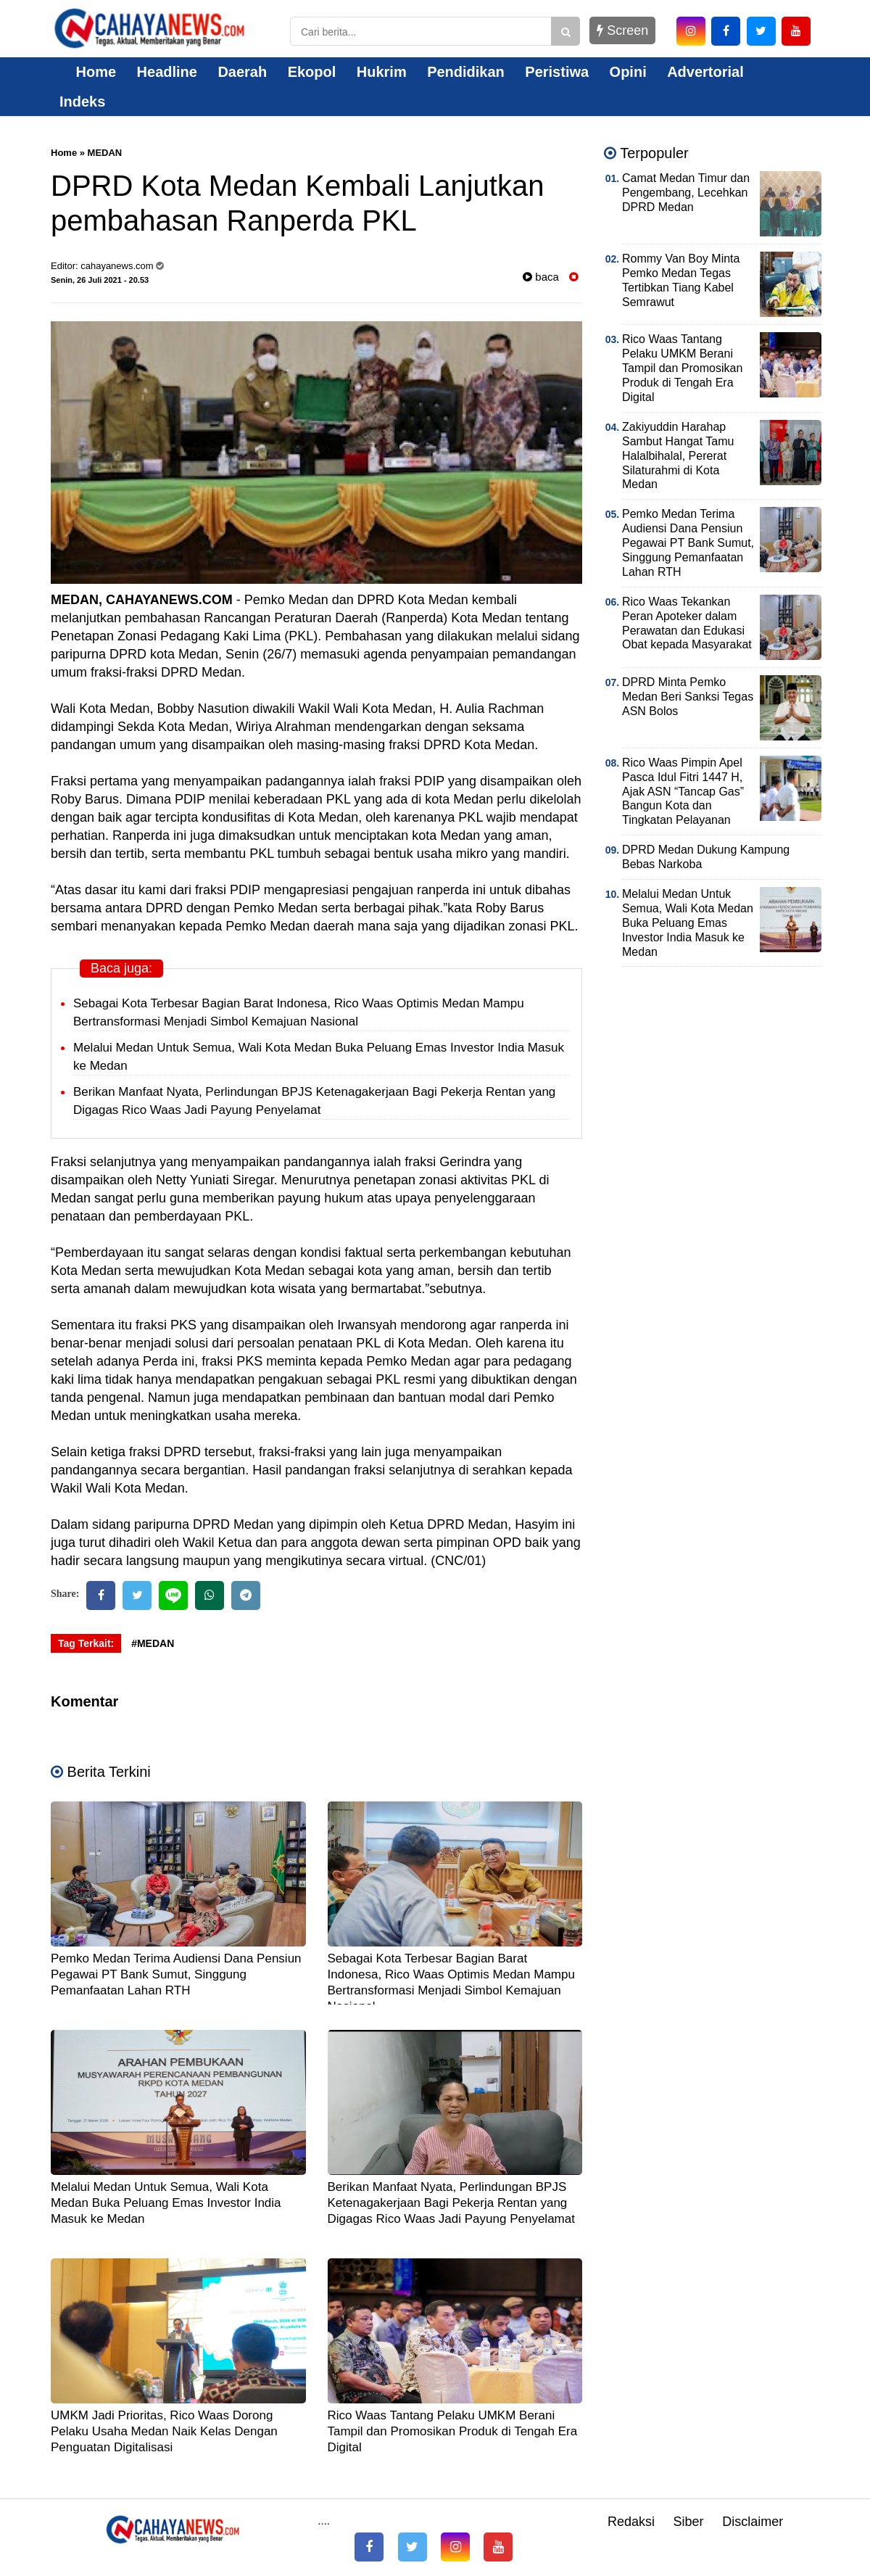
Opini (628, 72)
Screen (622, 30)
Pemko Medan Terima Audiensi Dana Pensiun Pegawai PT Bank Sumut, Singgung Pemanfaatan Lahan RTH (176, 1974)
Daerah (242, 72)
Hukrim (382, 72)
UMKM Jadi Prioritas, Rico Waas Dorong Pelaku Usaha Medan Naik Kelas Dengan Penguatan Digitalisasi (164, 2431)
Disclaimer (752, 2521)
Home (87, 72)
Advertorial (705, 72)
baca (541, 277)
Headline (167, 72)
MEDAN (105, 152)
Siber (689, 2521)
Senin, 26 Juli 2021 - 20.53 (100, 280)
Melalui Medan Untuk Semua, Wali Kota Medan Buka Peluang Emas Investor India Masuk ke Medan (166, 2203)
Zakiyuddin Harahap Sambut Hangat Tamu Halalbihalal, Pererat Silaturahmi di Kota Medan (678, 456)
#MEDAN (152, 1643)
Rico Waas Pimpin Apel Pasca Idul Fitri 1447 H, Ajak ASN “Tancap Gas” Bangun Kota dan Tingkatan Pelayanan (683, 791)
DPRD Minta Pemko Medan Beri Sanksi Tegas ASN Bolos (687, 696)
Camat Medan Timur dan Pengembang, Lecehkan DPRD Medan (686, 192)
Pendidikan (466, 72)
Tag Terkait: (86, 1643)
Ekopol (312, 72)
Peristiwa (557, 72)
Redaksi (631, 2521)
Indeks (82, 102)
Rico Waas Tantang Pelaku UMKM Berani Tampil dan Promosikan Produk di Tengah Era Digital (453, 2431)
